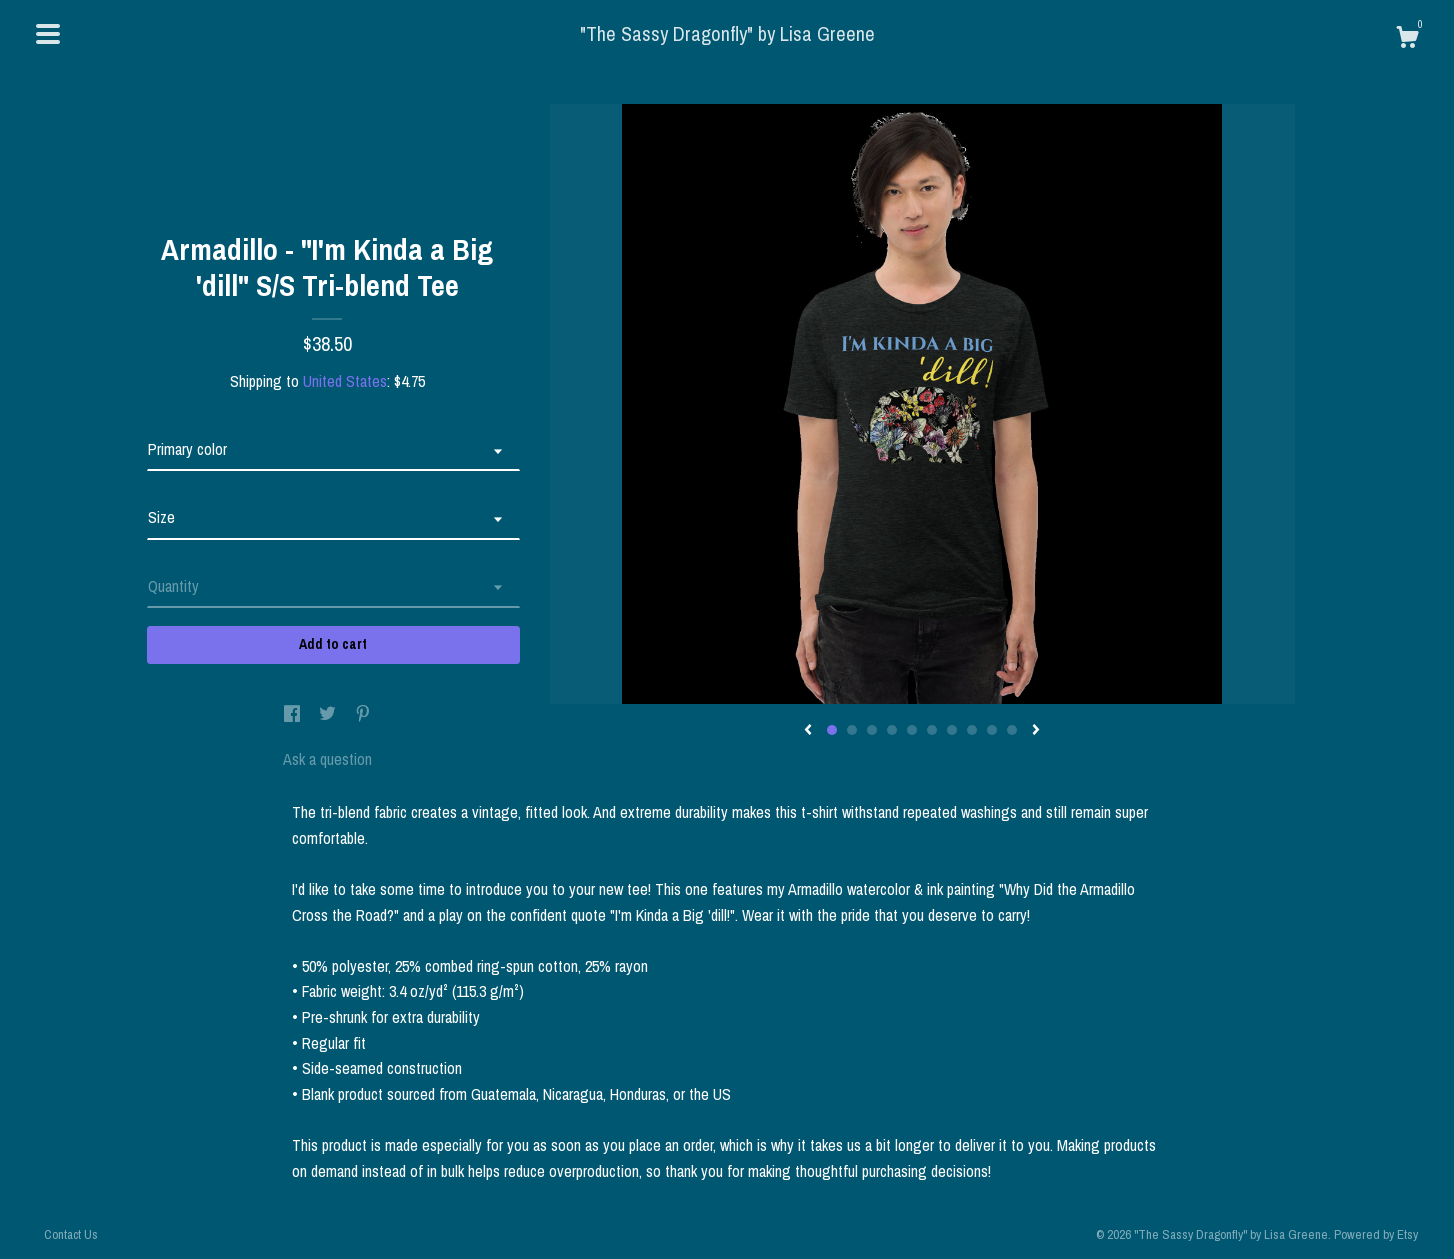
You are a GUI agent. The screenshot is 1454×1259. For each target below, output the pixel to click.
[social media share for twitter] (329, 715)
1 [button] (832, 730)
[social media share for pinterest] (363, 715)
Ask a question (327, 759)
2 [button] (852, 730)
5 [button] (912, 730)
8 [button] (972, 730)
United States (345, 381)
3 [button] (872, 730)
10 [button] (1012, 730)
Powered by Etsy (1376, 1234)
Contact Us (71, 1234)
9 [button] (992, 730)
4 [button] (892, 730)
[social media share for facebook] (294, 715)
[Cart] (1407, 40)
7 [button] (952, 730)
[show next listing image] (1036, 731)
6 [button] (932, 730)
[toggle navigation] (48, 34)
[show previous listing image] (808, 731)
